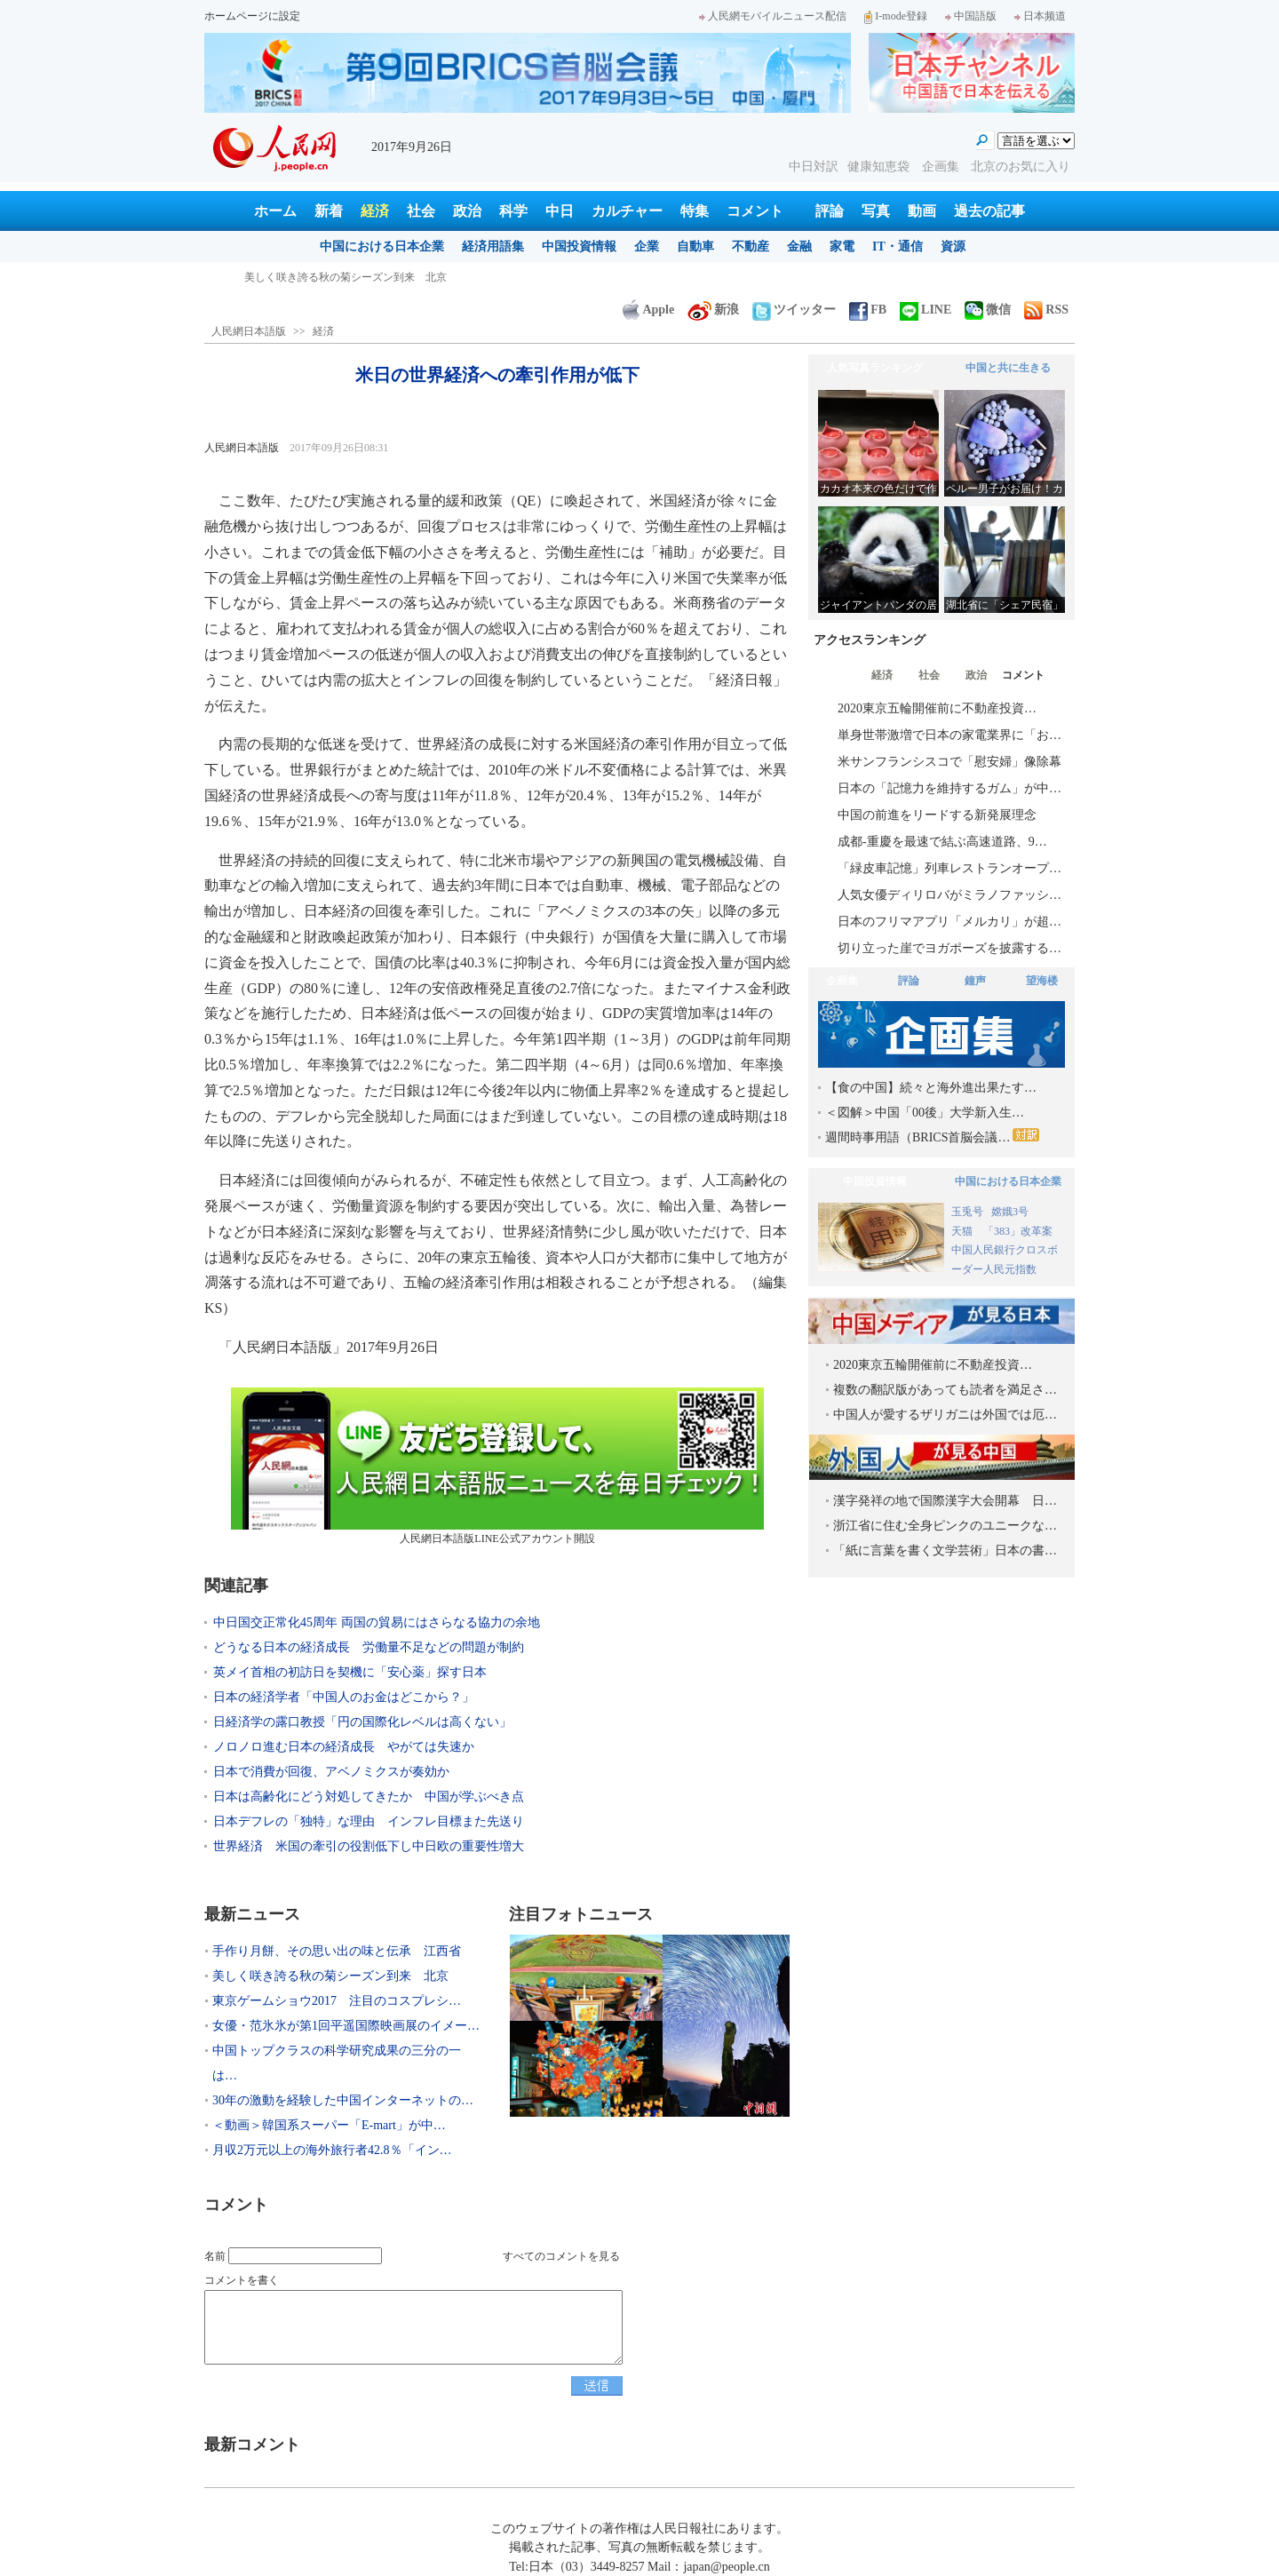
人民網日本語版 (248, 331)
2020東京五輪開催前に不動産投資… (937, 708)
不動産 (750, 246)
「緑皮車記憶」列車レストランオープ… (949, 868)
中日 (559, 211)
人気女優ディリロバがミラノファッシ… (949, 895)
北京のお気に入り (1020, 166)
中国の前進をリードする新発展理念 (937, 815)
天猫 (963, 1231)
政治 (467, 211)
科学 (513, 211)
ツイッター (794, 309)
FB (867, 309)
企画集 (942, 166)
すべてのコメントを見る (561, 2256)
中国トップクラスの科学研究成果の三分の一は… (336, 2063)
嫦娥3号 (1010, 1211)
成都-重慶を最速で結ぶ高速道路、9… (942, 841)
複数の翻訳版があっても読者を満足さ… (945, 1389)
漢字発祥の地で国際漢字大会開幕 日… (945, 1500)
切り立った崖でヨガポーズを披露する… (949, 948)
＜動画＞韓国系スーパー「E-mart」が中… (329, 2125)
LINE (925, 309)
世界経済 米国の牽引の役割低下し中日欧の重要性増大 (368, 1846)
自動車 (695, 246)
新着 (328, 211)
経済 (375, 211)
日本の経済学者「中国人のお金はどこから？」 (343, 1697)
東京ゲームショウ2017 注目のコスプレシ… (336, 2001)
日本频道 (1040, 16)
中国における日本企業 (382, 246)
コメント (755, 211)
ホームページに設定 (252, 16)
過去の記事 (989, 211)
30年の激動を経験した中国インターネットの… (342, 2100)
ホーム (275, 211)
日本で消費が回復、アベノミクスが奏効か (331, 1771)
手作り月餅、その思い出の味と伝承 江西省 (350, 277)
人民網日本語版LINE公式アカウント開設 (497, 1466)
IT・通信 (897, 246)
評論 (829, 211)
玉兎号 (967, 1211)
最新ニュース (252, 1914)
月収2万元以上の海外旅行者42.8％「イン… (332, 2150)
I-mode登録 (895, 16)
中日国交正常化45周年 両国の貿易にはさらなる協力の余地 (376, 1622)
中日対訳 (813, 166)
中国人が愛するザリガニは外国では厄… (945, 1414)
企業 (646, 246)
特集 (694, 211)
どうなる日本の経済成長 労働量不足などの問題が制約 (368, 1647)
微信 (988, 309)
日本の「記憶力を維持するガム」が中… (949, 788)
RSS (1046, 309)
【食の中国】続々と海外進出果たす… (931, 1087)
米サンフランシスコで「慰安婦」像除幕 (949, 761)
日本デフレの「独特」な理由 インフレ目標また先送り (368, 1821)
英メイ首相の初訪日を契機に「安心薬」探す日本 (350, 1672)
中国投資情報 (579, 246)
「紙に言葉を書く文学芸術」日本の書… (945, 1550)
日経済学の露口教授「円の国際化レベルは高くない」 (362, 1722)
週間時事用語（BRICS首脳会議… (932, 1136)
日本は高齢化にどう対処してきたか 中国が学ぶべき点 (368, 1796)
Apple (648, 309)
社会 (421, 211)
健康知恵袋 (880, 166)
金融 (799, 246)
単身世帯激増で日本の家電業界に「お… (949, 735)
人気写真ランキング (875, 368)
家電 (842, 246)
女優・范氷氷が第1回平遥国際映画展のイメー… (346, 2025)
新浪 (713, 309)
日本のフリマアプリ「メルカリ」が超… (949, 921)
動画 (922, 211)
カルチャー (627, 211)
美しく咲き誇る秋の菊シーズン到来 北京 (330, 1976)
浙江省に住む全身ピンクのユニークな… (945, 1525)
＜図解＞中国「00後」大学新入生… (924, 1112)
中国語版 (971, 16)
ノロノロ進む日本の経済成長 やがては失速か (343, 1746)
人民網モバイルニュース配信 (772, 16)
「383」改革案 (1018, 1231)
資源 (953, 246)
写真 (876, 211)
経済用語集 (493, 246)
